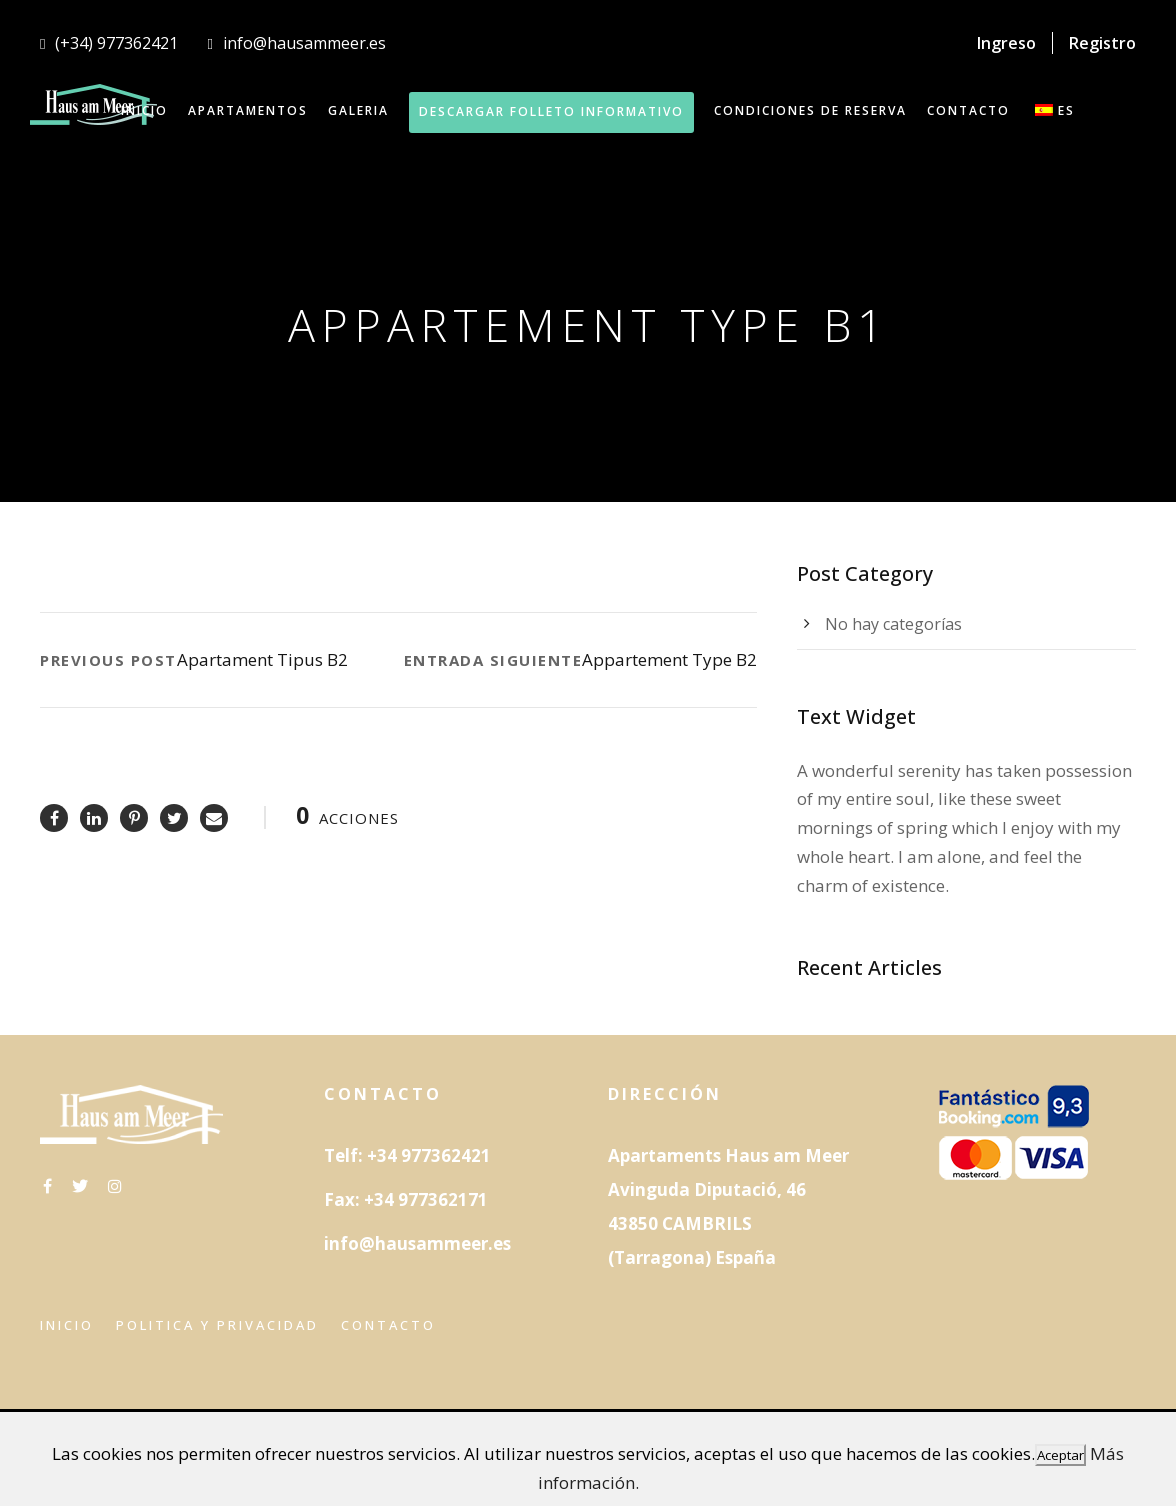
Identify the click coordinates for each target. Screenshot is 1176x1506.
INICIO (144, 110)
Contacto (388, 1325)
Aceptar (1060, 1455)
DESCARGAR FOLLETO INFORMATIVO (551, 111)
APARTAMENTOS (248, 110)
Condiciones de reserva (810, 110)
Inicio (67, 1325)
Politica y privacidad (217, 1325)
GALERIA (358, 110)
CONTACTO (968, 110)
